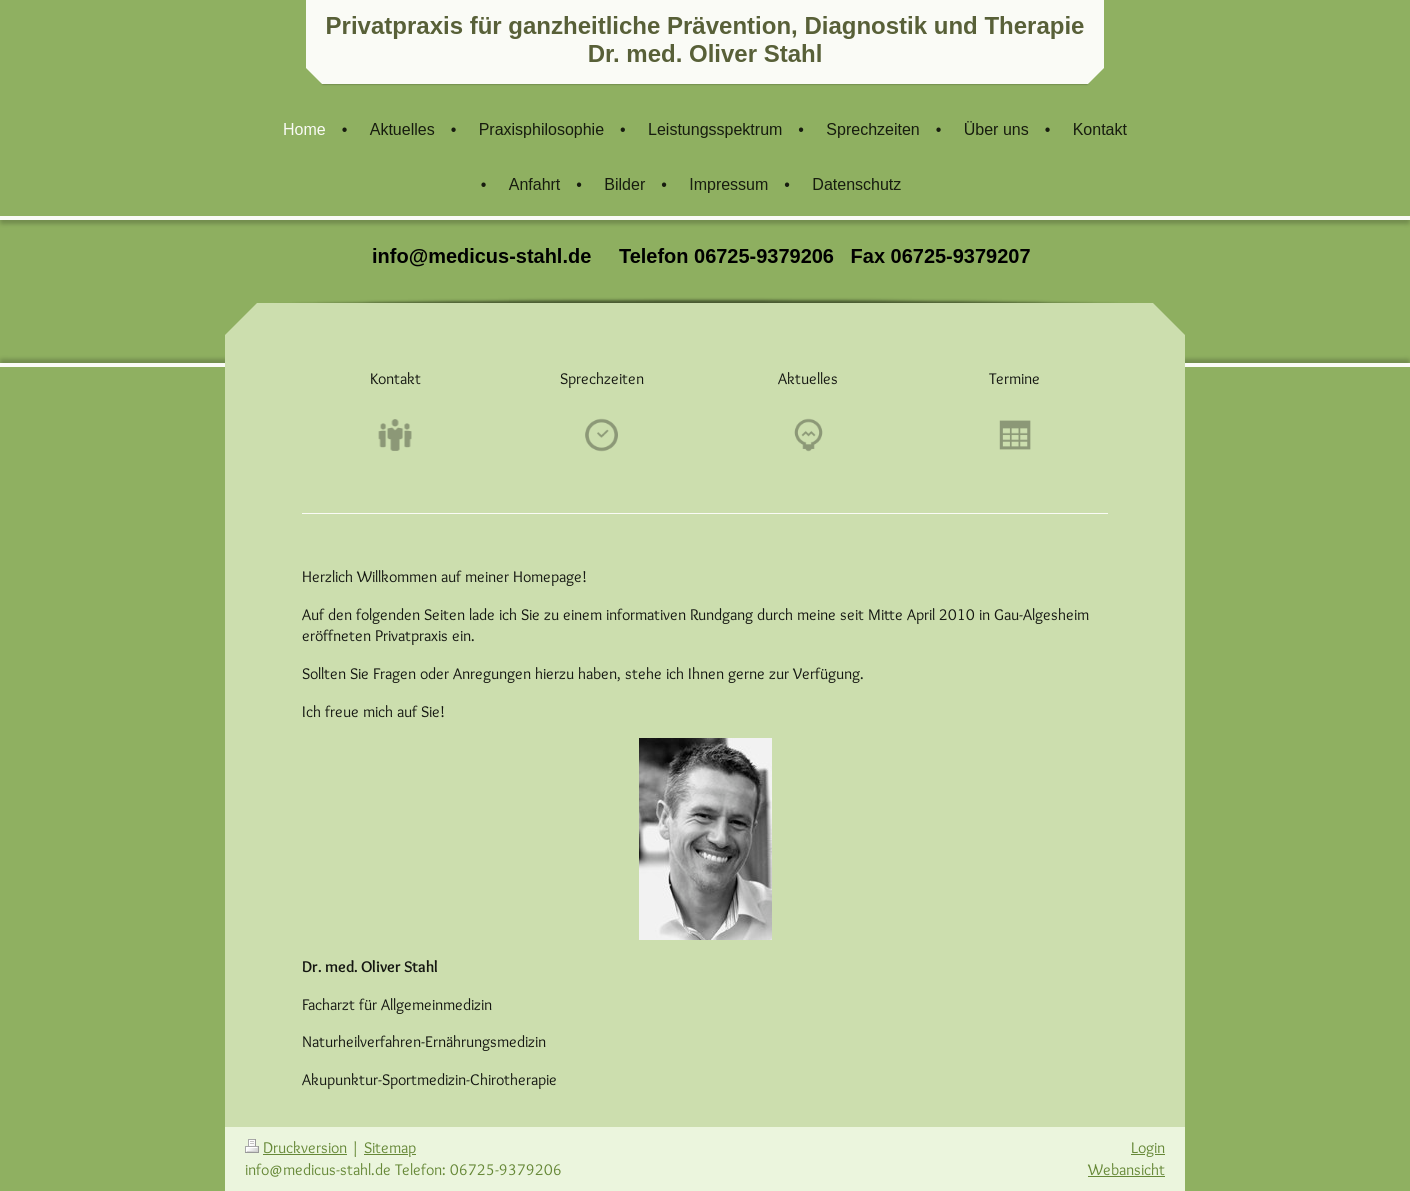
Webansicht (1126, 1169)
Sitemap (390, 1147)
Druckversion (296, 1147)
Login (1148, 1147)
